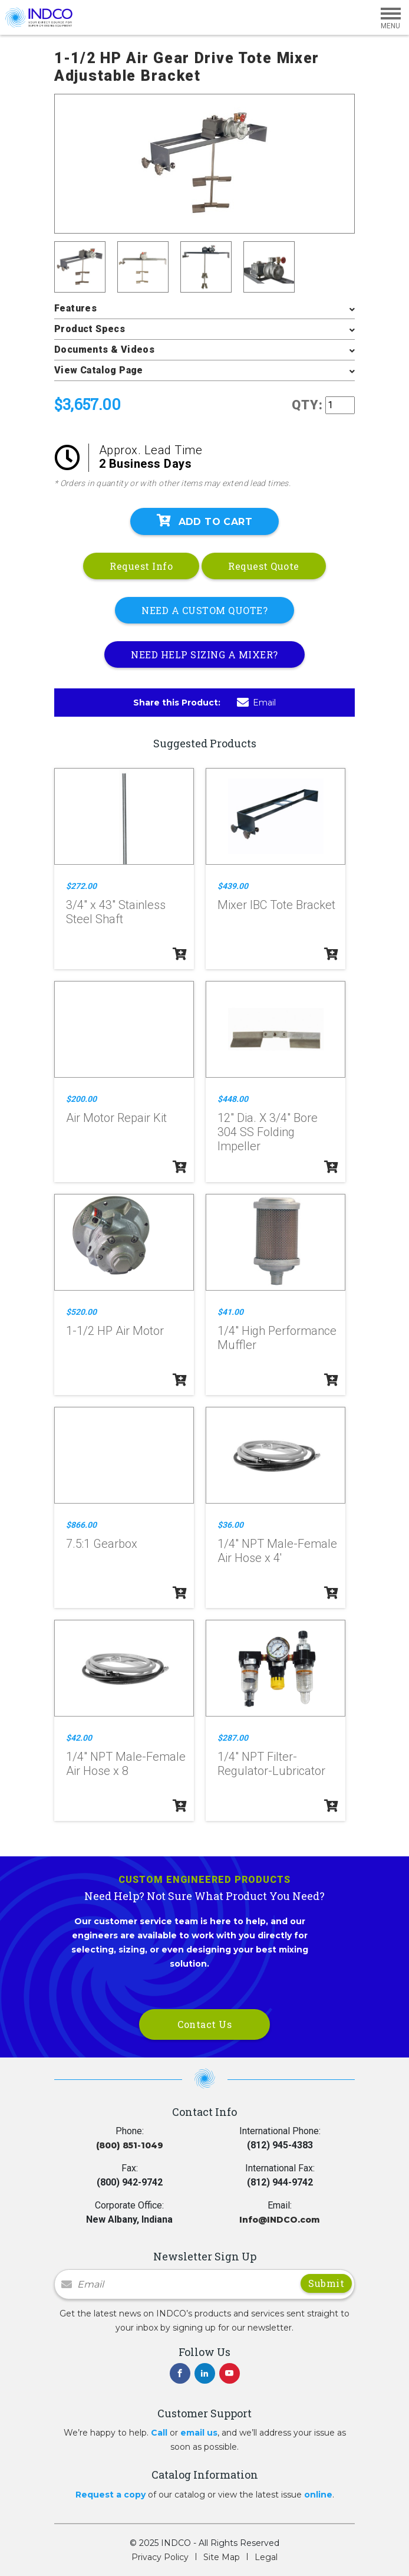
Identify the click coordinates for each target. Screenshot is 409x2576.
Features (75, 308)
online (318, 2494)
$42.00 (79, 1738)
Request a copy (110, 2494)
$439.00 (232, 886)
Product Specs (89, 328)
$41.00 (230, 1312)
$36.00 (230, 1525)
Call (159, 2432)
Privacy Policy (160, 2557)
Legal (266, 2557)
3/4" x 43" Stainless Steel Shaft (116, 912)
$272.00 (81, 886)
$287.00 (232, 1738)
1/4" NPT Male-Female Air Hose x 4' (277, 1551)
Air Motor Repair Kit (116, 1118)
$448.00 (232, 1099)
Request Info (141, 566)
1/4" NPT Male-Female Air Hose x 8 (126, 1764)
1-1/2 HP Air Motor (115, 1331)
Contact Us (204, 2024)
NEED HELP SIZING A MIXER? (204, 654)
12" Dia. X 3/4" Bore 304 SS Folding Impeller (267, 1132)
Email (256, 702)
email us (198, 2432)
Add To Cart (204, 520)
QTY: (307, 405)
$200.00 (81, 1099)
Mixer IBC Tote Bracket (276, 905)
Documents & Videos (104, 349)
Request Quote (263, 566)
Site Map (221, 2557)
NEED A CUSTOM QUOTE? (204, 610)
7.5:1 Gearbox (101, 1544)
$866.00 (81, 1525)
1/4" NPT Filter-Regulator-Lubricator (271, 1764)
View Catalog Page (98, 370)
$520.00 (81, 1312)
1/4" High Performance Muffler (277, 1338)
